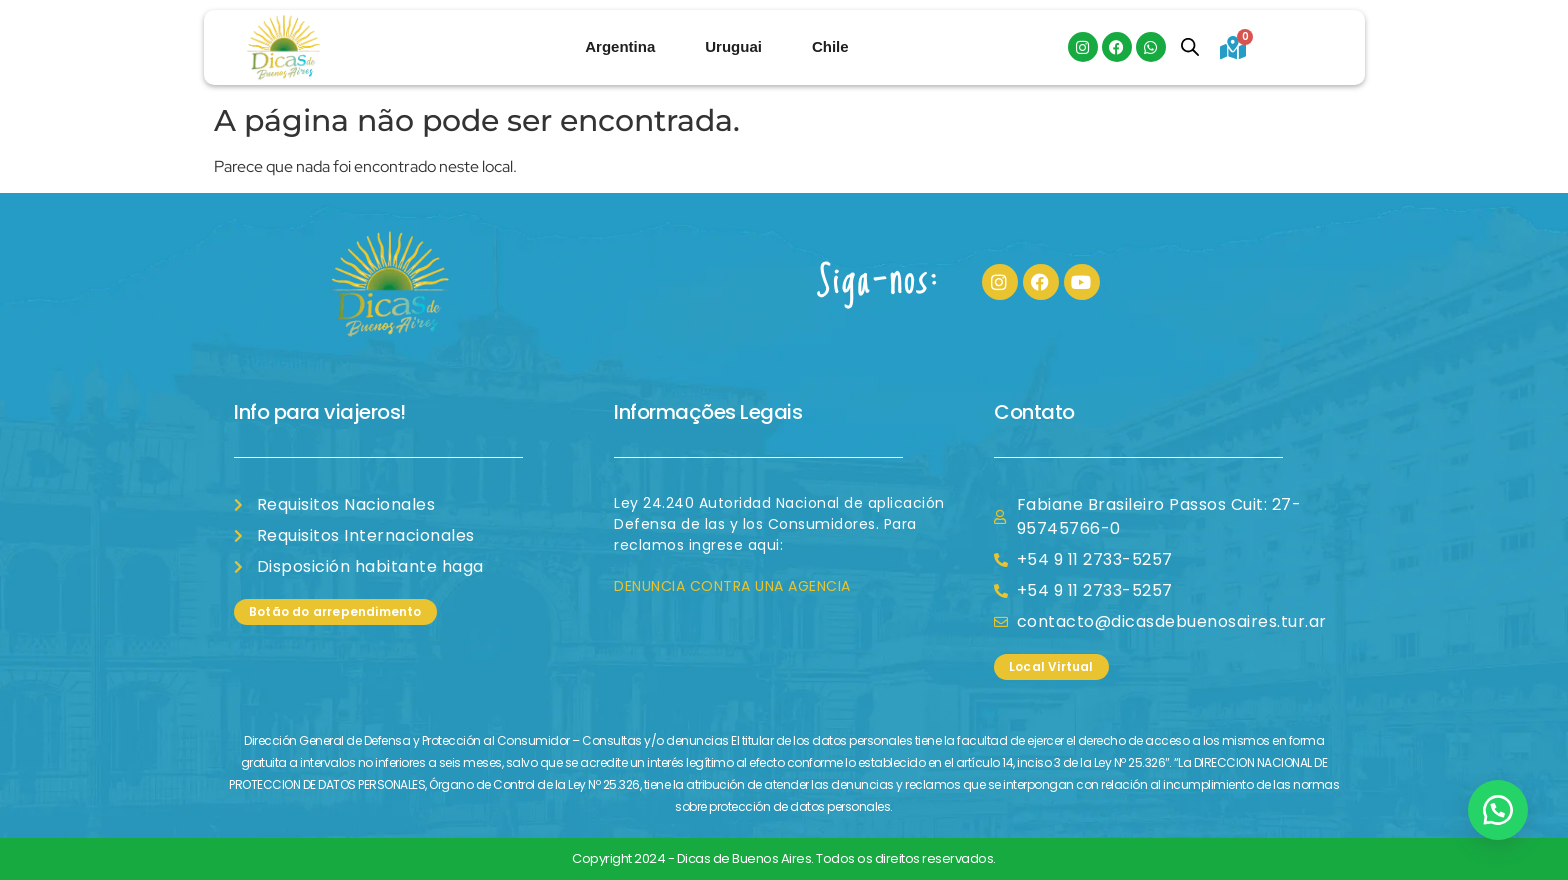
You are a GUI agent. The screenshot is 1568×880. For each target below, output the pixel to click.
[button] (1498, 810)
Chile (830, 46)
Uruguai (733, 46)
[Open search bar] (1190, 47)
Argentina (620, 46)
